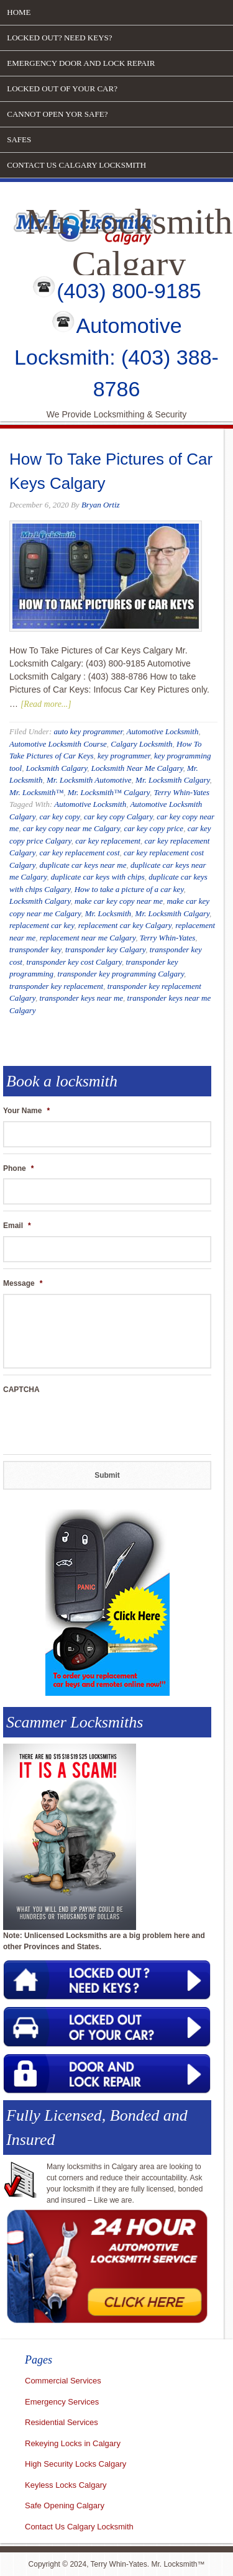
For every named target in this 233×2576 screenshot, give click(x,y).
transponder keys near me (81, 998)
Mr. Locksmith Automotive (89, 780)
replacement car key (41, 925)
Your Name (26, 1110)
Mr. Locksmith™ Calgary (109, 792)
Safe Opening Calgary (64, 2505)
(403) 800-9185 (129, 291)
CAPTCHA (21, 1389)
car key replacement (107, 840)
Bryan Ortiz (100, 504)
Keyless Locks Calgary (66, 2485)
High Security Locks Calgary (75, 2464)
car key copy (59, 816)
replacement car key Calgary (124, 925)
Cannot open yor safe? (57, 114)
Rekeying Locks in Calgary (73, 2443)
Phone (18, 1168)
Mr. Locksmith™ (36, 792)
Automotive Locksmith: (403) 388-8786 (116, 357)
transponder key (35, 949)
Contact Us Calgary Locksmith (76, 165)
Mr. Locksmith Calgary (172, 780)
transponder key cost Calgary (73, 962)
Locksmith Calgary (57, 768)
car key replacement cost (79, 852)
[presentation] (97, 1424)
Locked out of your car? (62, 88)
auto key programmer (87, 731)
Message (22, 1283)
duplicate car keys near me (82, 865)
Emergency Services (62, 2401)
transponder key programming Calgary (121, 973)
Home (18, 12)
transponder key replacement (56, 986)
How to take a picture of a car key (129, 889)
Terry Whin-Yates (181, 792)
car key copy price (153, 828)
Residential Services (61, 2422)
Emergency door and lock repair (81, 63)
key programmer (124, 755)
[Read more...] (46, 704)
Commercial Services (63, 2380)
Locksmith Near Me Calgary (137, 768)
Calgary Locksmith (141, 744)
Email (17, 1225)
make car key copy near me (119, 901)
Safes (19, 139)
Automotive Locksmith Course (58, 744)
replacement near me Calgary (87, 937)
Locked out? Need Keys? (59, 37)
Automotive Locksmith (162, 731)
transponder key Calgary (105, 949)
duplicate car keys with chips (98, 876)
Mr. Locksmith (108, 913)
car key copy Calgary (118, 816)
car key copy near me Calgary (71, 828)
